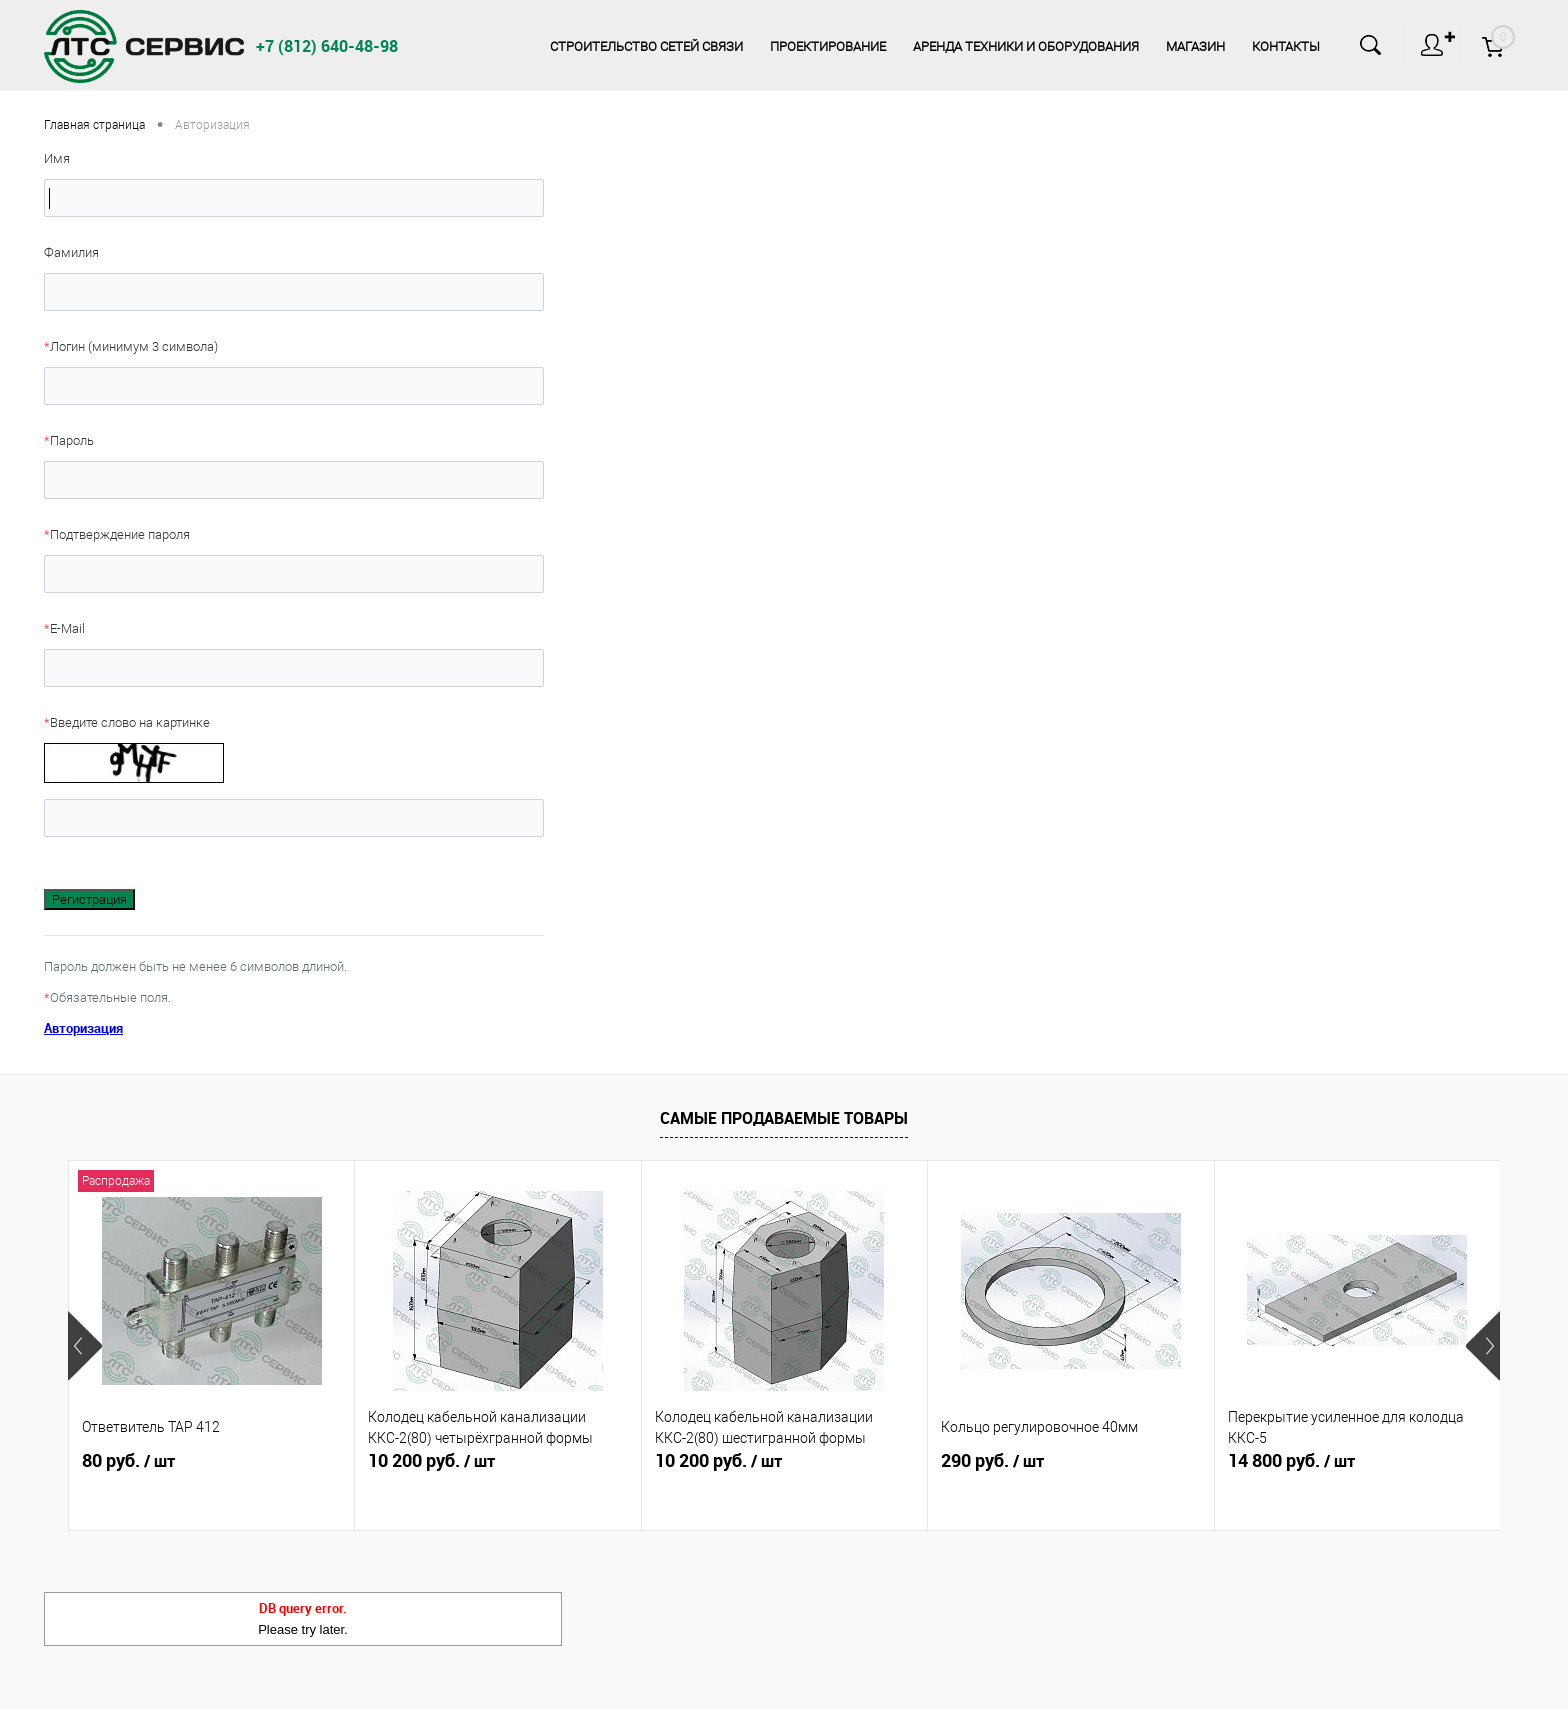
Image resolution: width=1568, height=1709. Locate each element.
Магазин (1195, 46)
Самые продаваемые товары (784, 1118)
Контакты (1286, 46)
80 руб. (128, 1461)
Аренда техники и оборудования (1026, 46)
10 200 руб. (431, 1461)
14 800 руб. (1291, 1461)
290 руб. (992, 1461)
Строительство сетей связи (646, 46)
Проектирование (828, 46)
